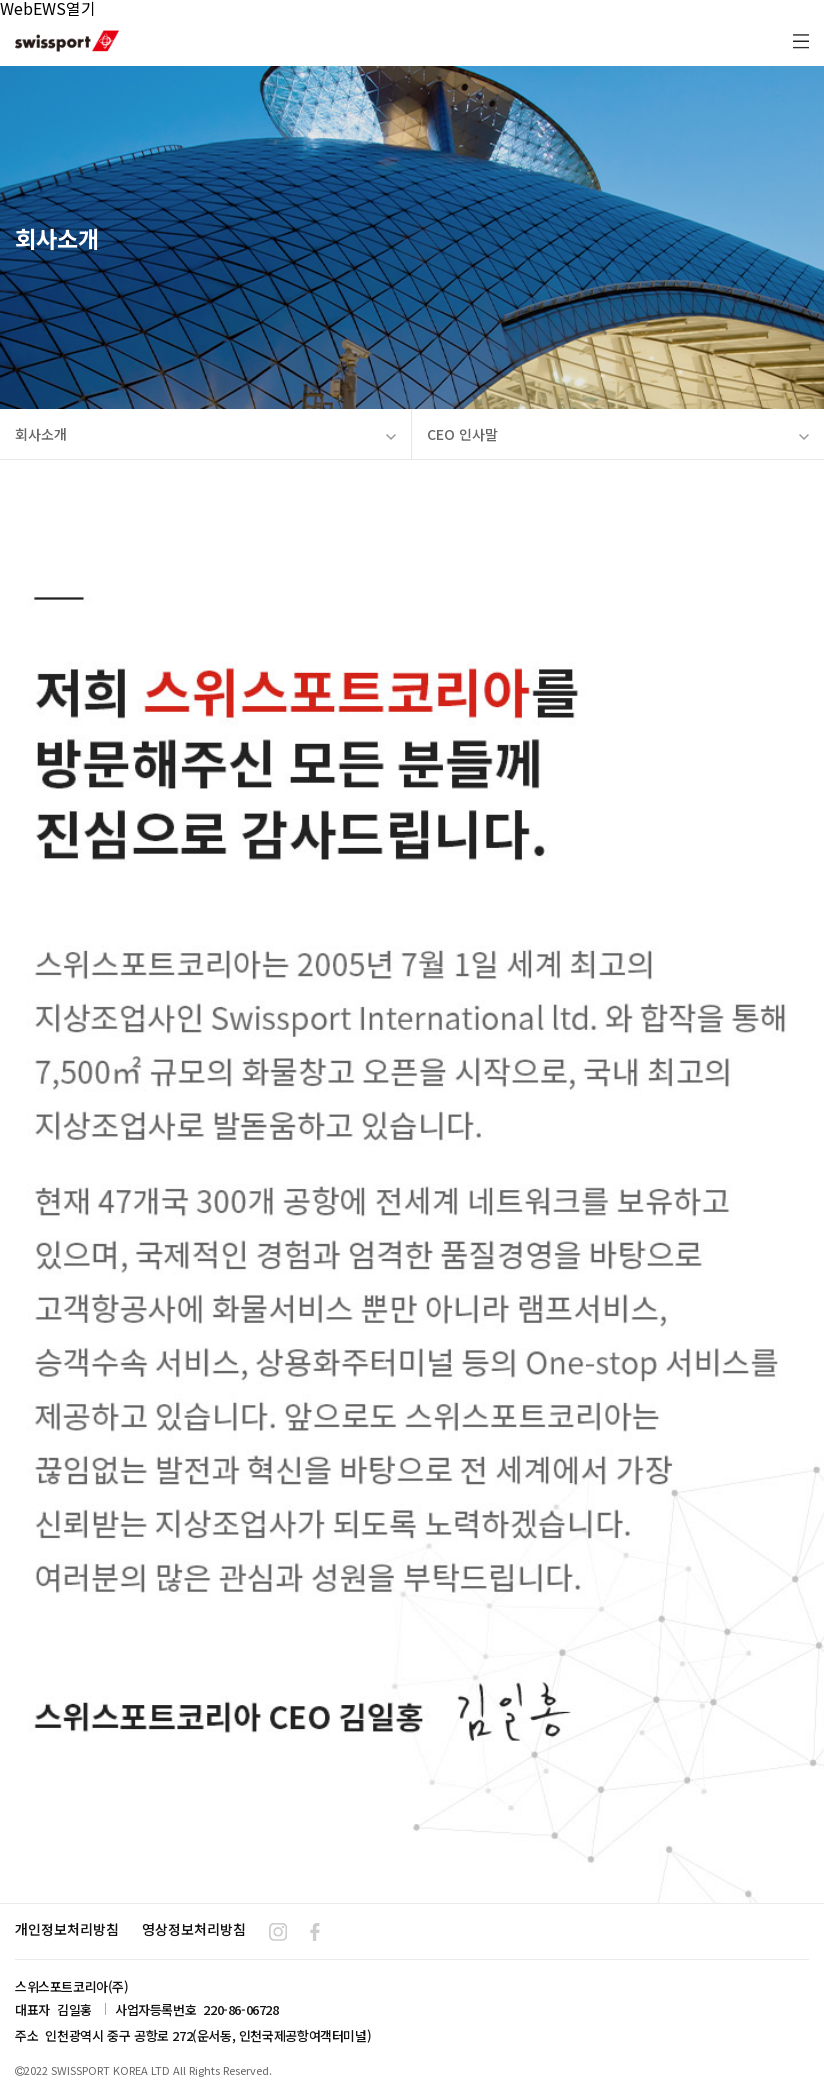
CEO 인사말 (618, 434)
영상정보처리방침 (194, 1929)
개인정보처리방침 (67, 1929)
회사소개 (205, 434)
